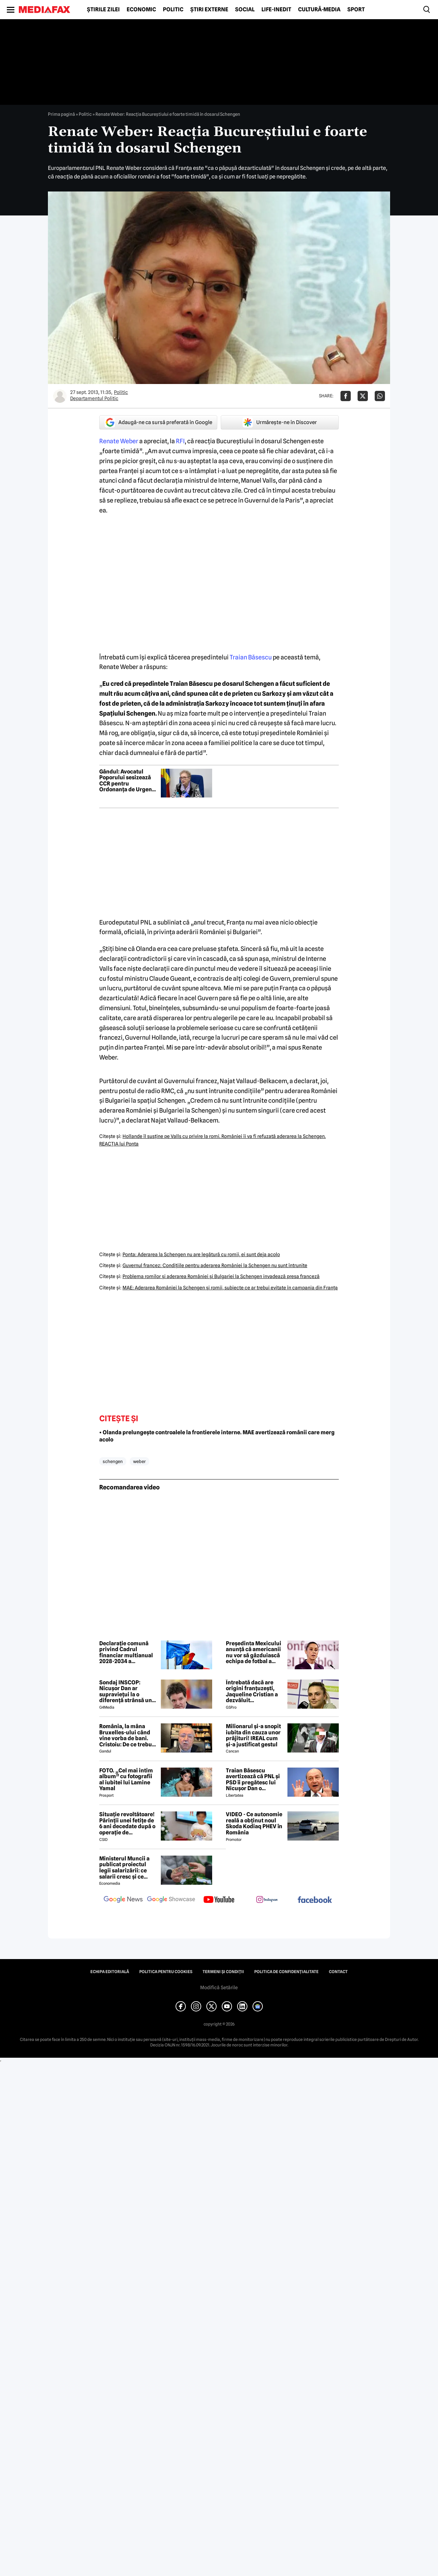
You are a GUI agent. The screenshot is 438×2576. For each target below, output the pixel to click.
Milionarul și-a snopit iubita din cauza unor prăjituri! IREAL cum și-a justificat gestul (253, 1735)
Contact (338, 1971)
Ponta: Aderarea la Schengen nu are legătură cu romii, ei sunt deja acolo (201, 1254)
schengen (113, 1461)
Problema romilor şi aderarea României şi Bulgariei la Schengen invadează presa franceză (221, 1276)
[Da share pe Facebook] (345, 396)
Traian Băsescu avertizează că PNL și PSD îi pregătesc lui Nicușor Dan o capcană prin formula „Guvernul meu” (254, 1780)
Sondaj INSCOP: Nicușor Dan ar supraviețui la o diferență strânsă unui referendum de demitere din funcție (128, 1692)
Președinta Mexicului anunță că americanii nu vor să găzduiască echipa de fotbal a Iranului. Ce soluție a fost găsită (253, 1652)
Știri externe (209, 9)
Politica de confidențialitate (286, 1971)
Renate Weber (118, 441)
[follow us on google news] (123, 1900)
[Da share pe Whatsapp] (380, 396)
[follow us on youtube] (219, 1900)
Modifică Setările (219, 1987)
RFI (180, 441)
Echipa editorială (109, 1971)
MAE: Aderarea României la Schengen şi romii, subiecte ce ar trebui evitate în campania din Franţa (230, 1287)
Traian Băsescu (251, 657)
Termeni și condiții (223, 1971)
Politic (173, 9)
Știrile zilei (103, 9)
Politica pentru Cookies (165, 1971)
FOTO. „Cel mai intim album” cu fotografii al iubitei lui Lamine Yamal (126, 1780)
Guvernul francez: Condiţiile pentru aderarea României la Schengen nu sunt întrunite (215, 1265)
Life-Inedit (276, 9)
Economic (141, 9)
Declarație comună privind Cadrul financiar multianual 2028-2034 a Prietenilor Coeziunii (126, 1652)
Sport (356, 9)
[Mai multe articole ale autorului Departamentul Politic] (60, 396)
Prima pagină (61, 114)
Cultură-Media (319, 9)
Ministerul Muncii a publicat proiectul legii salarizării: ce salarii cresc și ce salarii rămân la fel (124, 1868)
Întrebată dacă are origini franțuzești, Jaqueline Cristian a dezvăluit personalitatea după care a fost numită (252, 1692)
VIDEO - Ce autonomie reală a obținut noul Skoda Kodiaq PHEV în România (254, 1823)
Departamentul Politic (94, 398)
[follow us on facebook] (315, 1900)
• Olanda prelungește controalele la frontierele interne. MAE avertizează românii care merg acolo (217, 1436)
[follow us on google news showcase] (171, 1900)
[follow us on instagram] (267, 1900)
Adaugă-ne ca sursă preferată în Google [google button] (158, 422)
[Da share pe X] (363, 396)
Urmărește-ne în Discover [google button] (280, 422)
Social (245, 9)
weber (139, 1461)
